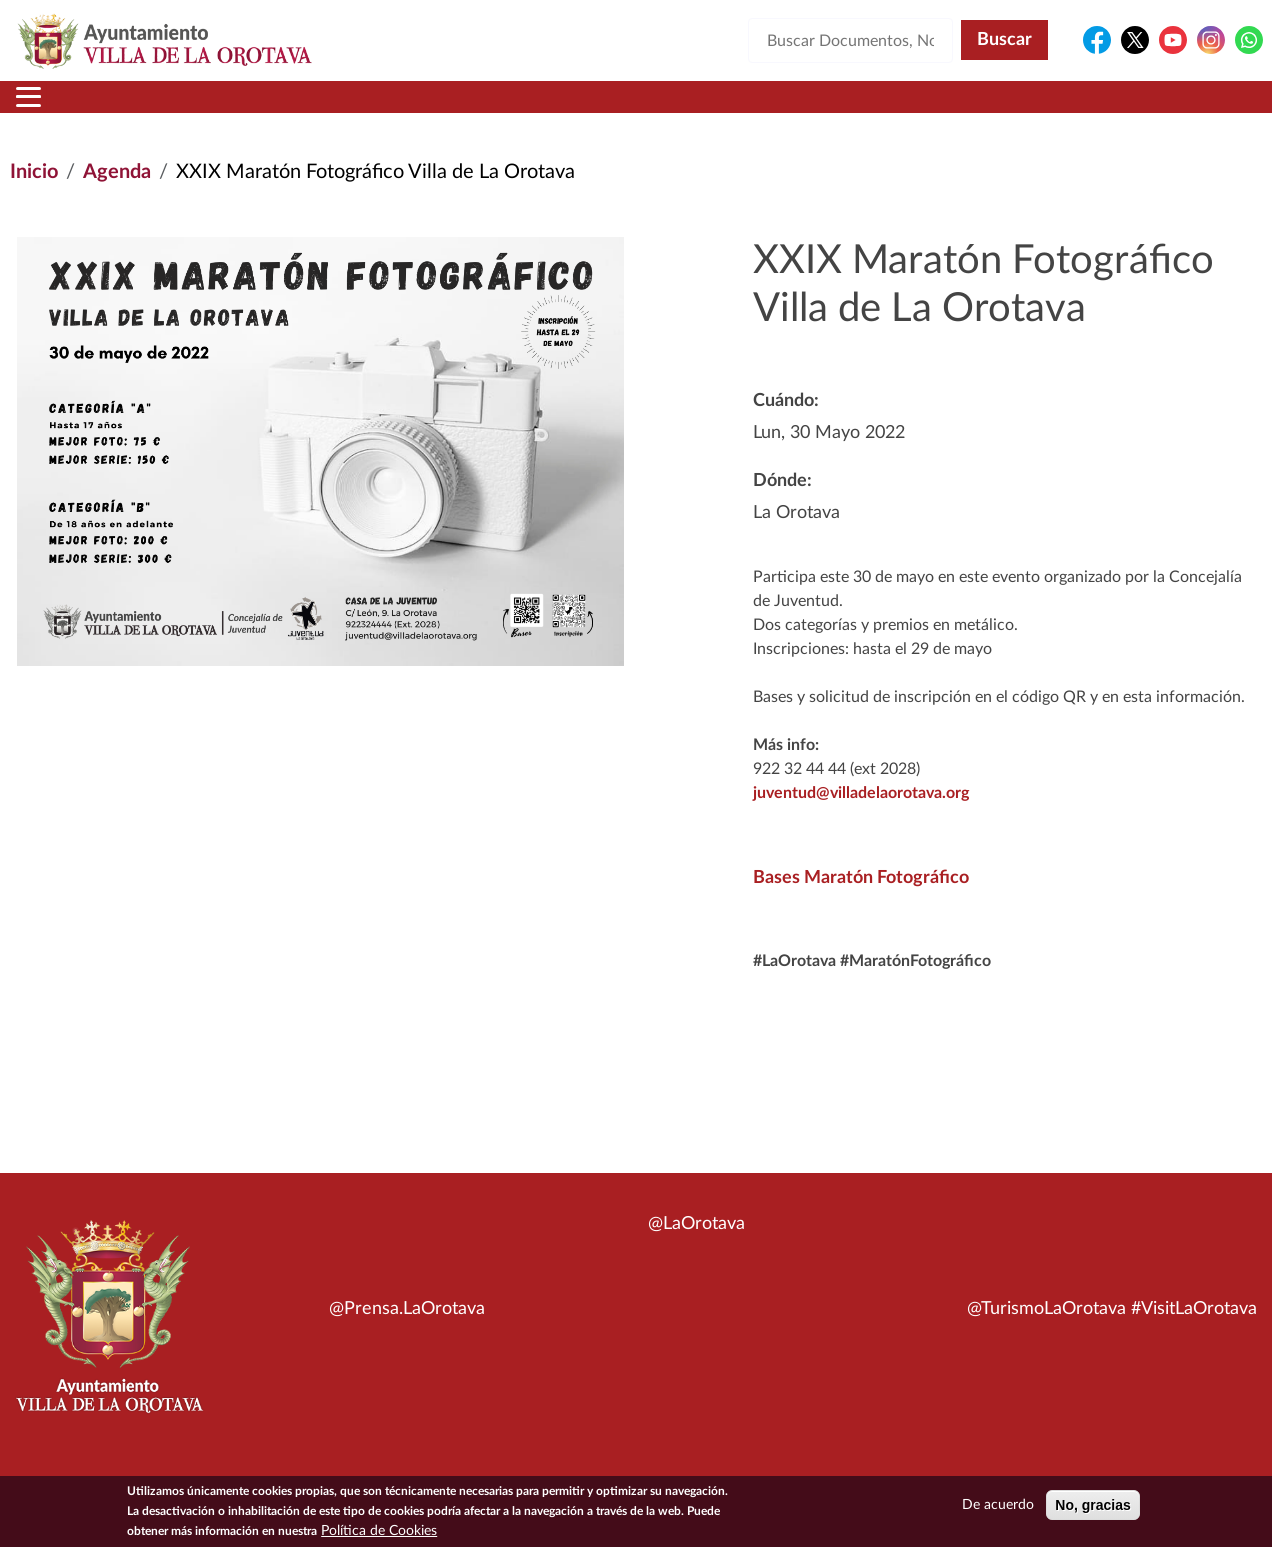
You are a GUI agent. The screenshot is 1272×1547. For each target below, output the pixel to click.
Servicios (602, 109)
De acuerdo (998, 1505)
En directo (997, 109)
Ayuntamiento (330, 109)
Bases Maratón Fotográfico (861, 902)
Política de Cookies (379, 1531)
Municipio (164, 109)
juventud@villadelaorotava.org (861, 817)
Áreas (478, 109)
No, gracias (1092, 1505)
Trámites (740, 109)
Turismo (1128, 109)
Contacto (871, 109)
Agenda (117, 196)
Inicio (48, 109)
